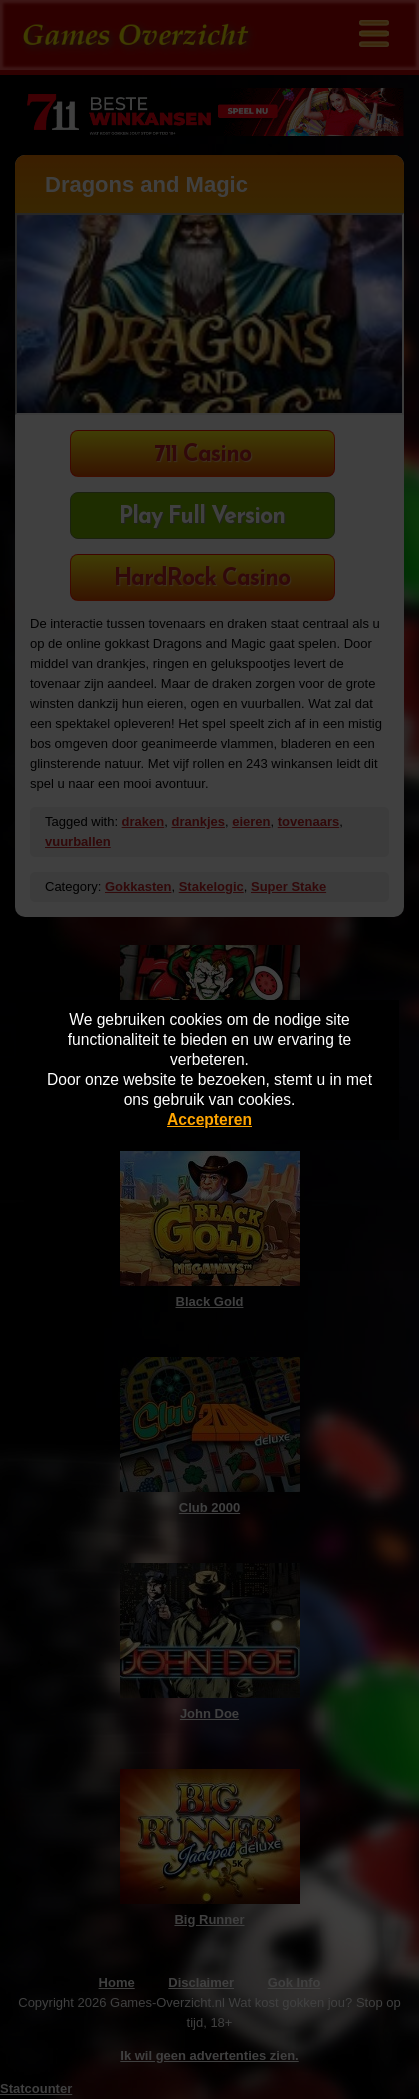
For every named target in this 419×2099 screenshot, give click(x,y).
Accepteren (209, 1119)
